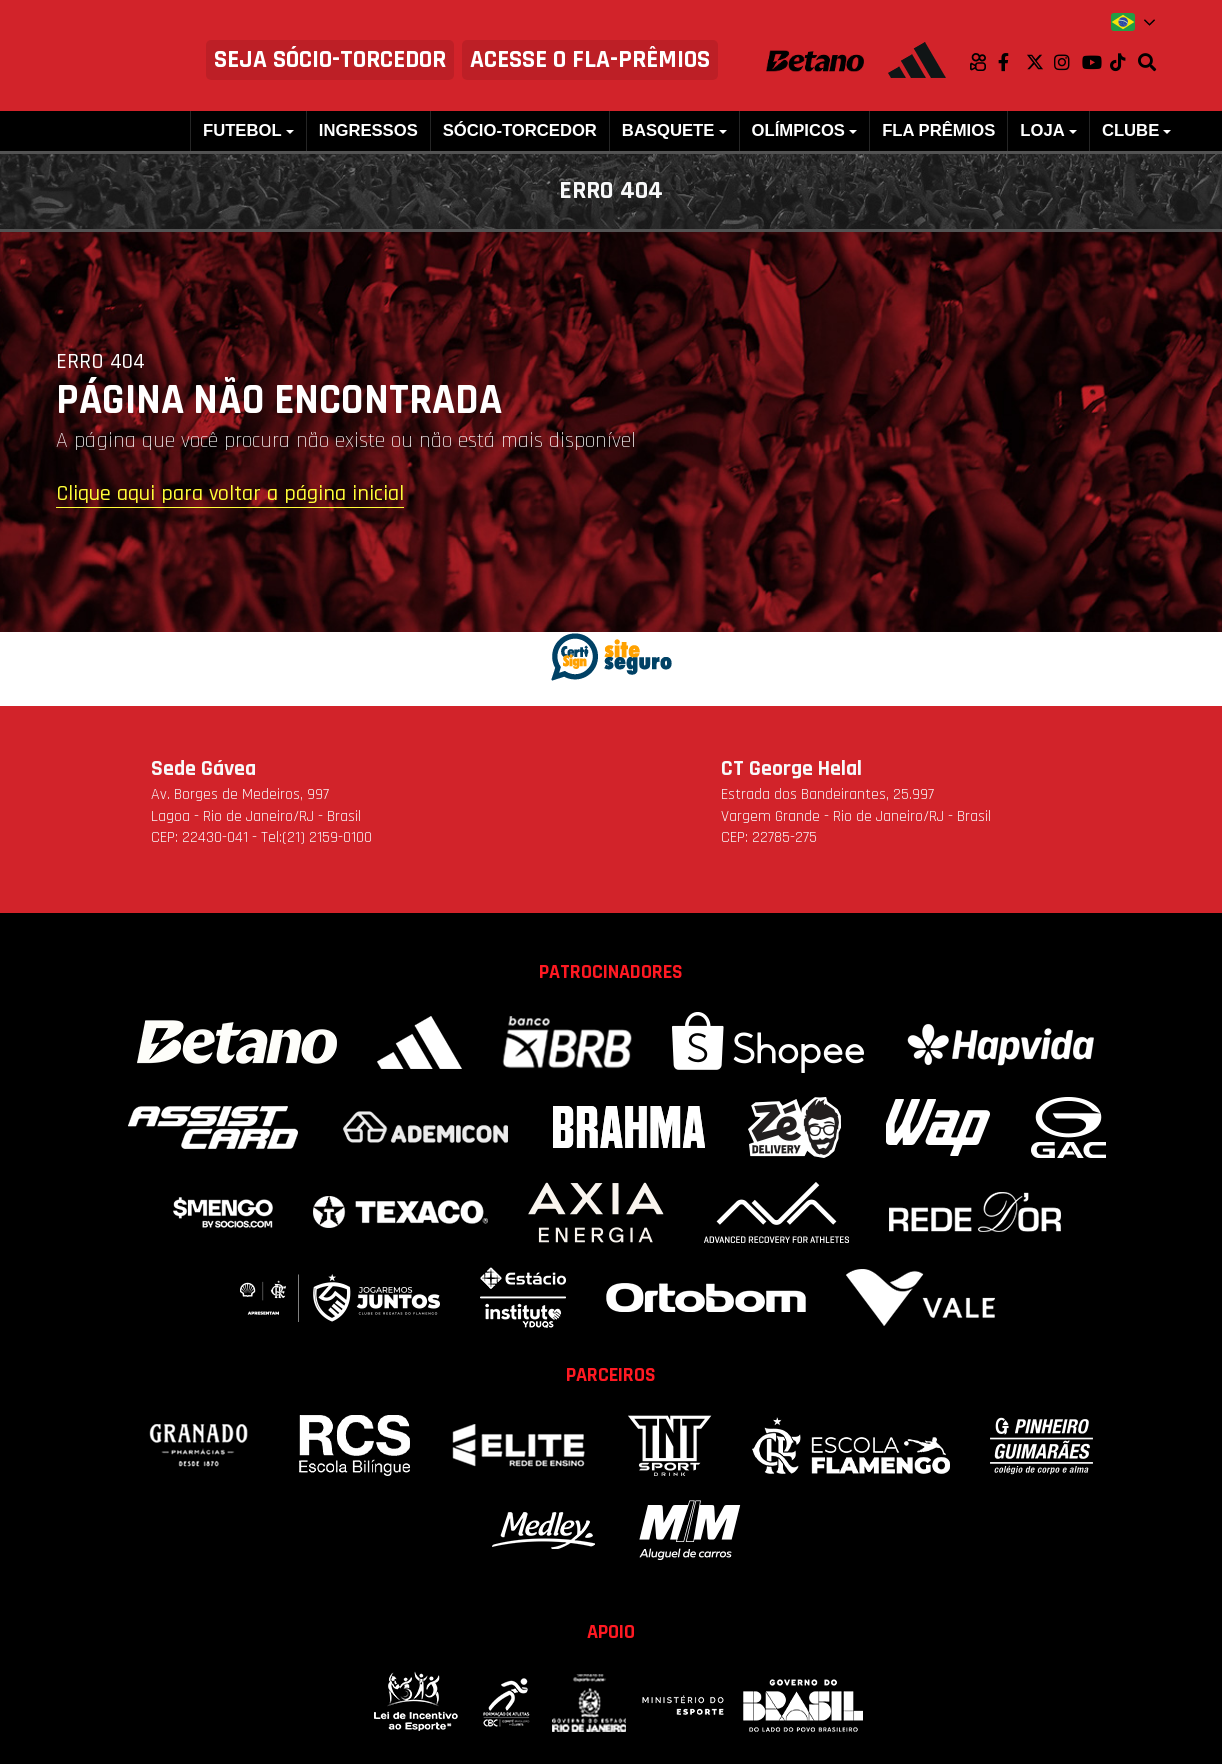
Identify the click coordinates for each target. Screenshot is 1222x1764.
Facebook (1012, 62)
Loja (1042, 130)
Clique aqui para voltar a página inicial (230, 495)
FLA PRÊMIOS (938, 130)
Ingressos (368, 130)
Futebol (242, 130)
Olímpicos (798, 130)
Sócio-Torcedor (520, 130)
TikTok (1124, 62)
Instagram (1068, 62)
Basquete (668, 130)
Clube (1130, 130)
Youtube (1096, 62)
